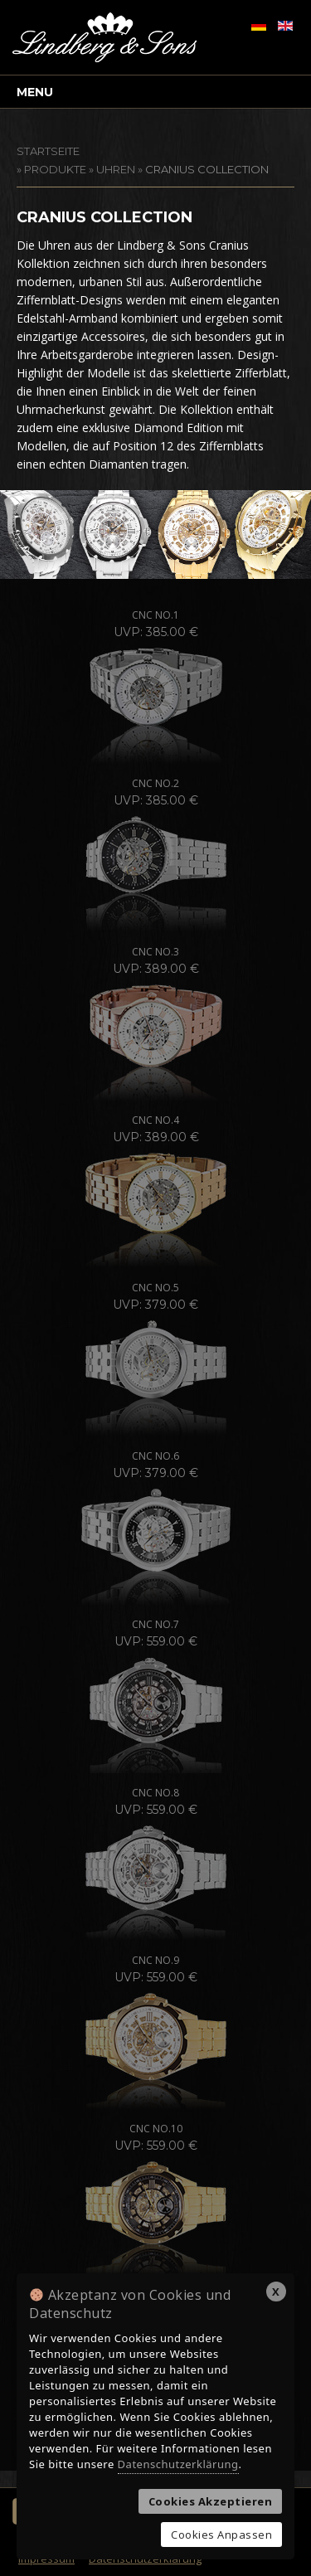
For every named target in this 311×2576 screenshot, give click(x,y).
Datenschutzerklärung (178, 2464)
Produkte (55, 169)
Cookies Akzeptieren (210, 2501)
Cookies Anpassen (221, 2534)
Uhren (115, 169)
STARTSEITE (48, 151)
